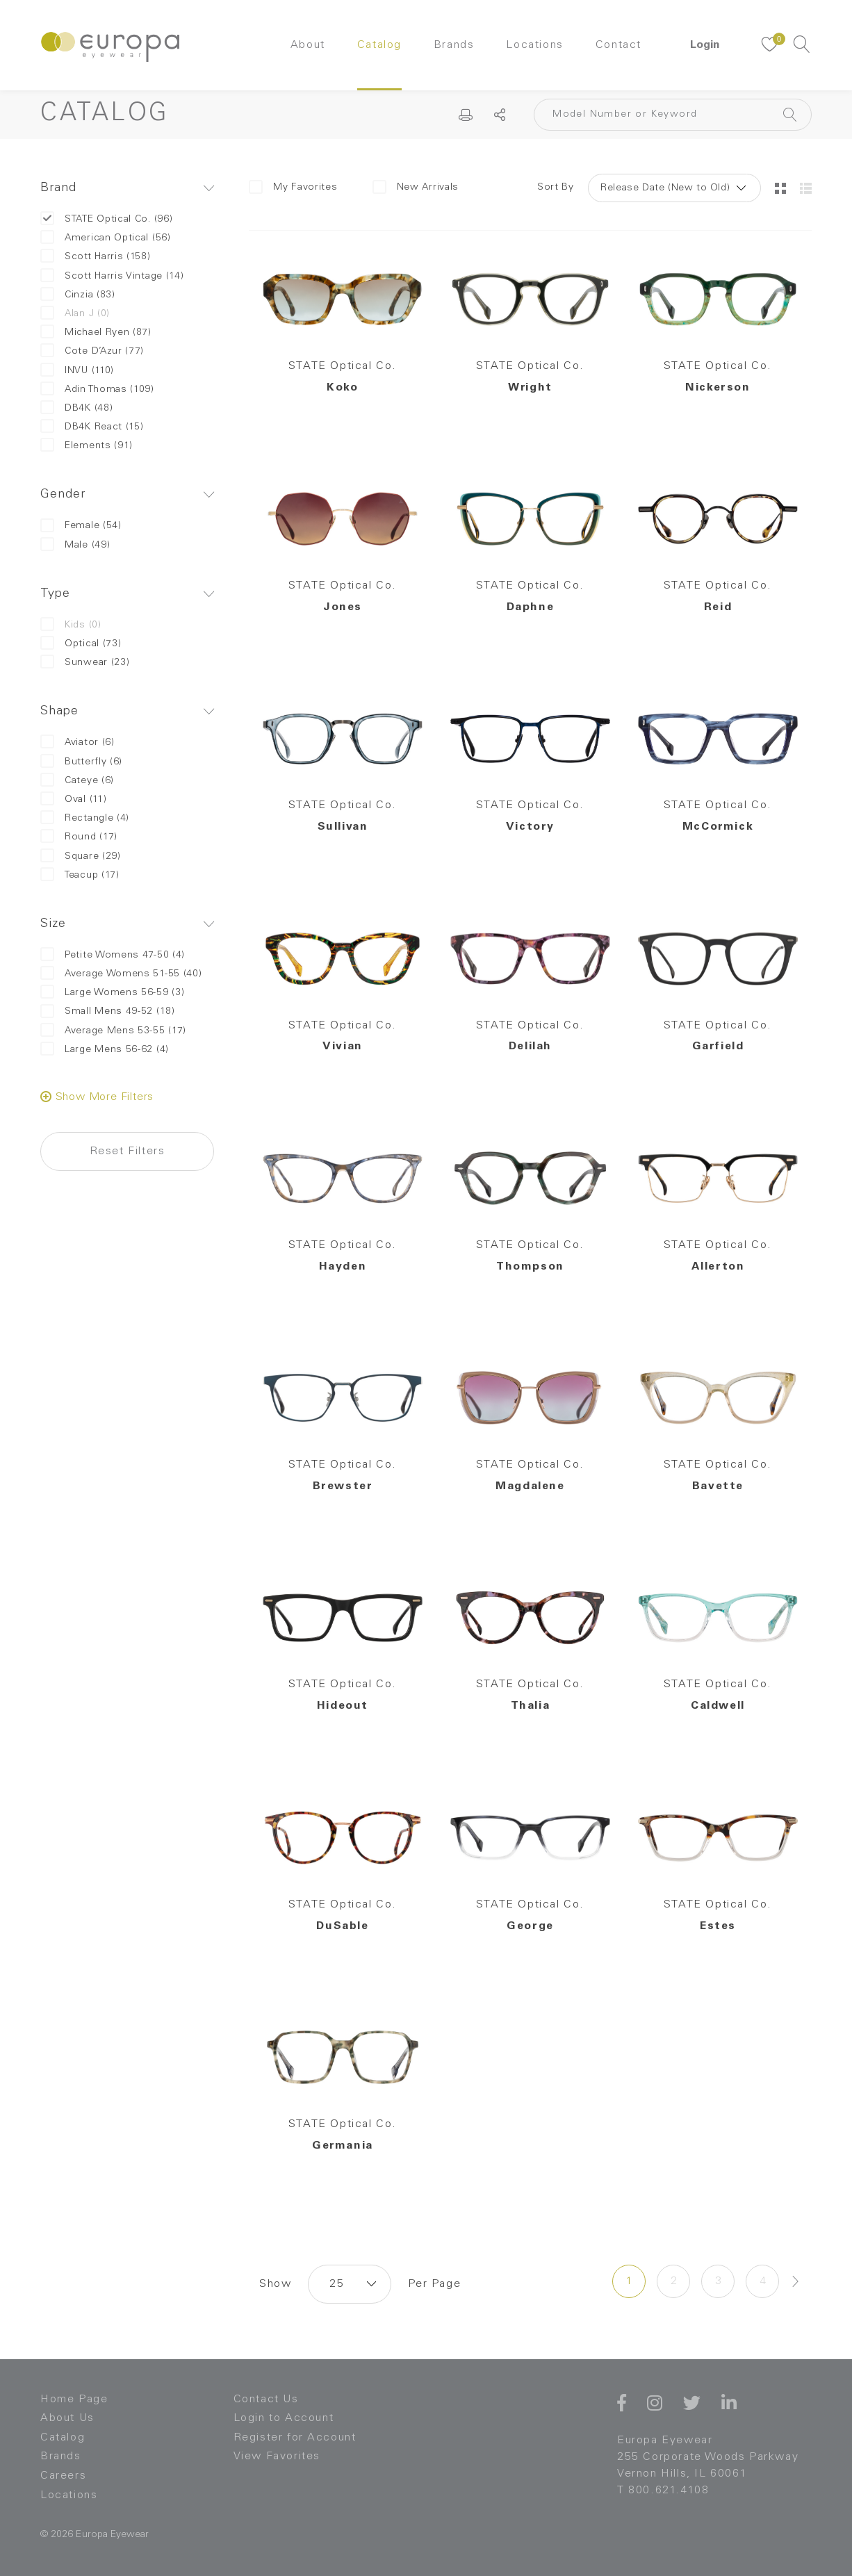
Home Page (74, 2399)
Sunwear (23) (84, 662)
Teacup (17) (80, 875)
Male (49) (75, 545)
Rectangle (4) (84, 818)
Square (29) (80, 856)
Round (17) (78, 837)
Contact (618, 45)
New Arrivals (415, 187)
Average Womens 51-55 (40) (121, 974)
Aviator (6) (77, 742)
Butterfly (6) (81, 762)
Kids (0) (70, 625)
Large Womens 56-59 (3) (112, 993)
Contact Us (266, 2399)
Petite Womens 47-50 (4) (112, 955)
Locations (534, 45)
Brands (454, 45)
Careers (63, 2475)
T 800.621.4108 (663, 2490)
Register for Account (295, 2437)
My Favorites (293, 187)
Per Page (434, 2284)
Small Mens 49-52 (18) (107, 1011)
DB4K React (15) (92, 427)
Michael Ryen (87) (95, 332)
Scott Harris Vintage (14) (112, 276)
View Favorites (277, 2456)
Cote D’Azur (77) (92, 351)
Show (275, 2284)
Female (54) (81, 526)
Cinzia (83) (77, 295)
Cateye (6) (77, 781)
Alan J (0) (75, 314)
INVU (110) (77, 371)
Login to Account (284, 2418)
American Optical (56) (105, 238)
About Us (67, 2418)
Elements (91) (86, 446)
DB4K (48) (76, 408)
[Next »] (795, 2281)
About (307, 45)
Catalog (379, 45)
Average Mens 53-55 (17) (113, 1031)
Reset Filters (127, 1151)
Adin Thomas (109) (97, 389)
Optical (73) (80, 644)
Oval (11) (73, 799)
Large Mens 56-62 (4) (104, 1050)
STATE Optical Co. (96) (106, 219)
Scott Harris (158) (95, 257)
